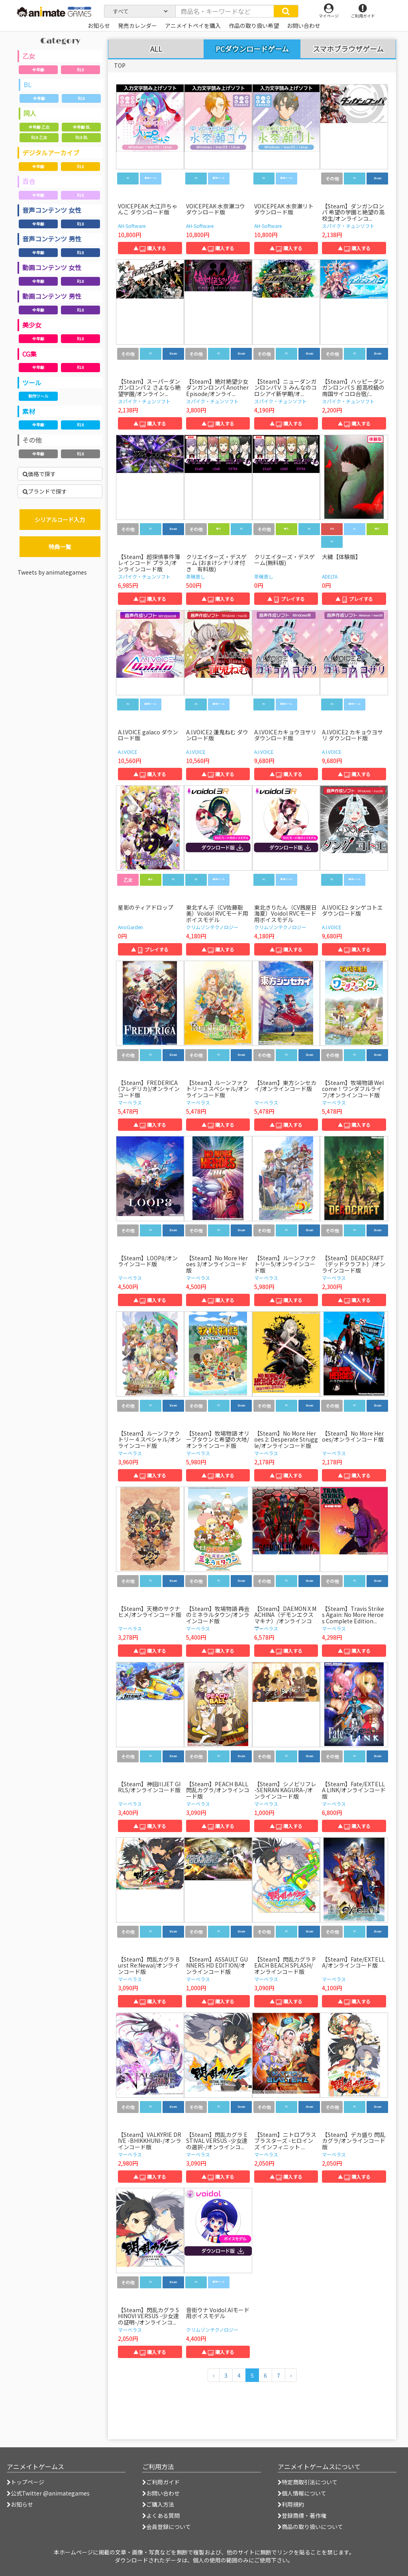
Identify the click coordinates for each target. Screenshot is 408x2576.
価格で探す (39, 474)
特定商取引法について (307, 2482)
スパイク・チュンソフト (348, 225)
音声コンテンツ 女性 (51, 210)
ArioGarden (130, 927)
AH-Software (131, 225)
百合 (28, 181)
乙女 (28, 56)
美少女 (31, 325)
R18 (80, 70)
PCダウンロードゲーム (252, 48)
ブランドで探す (45, 491)
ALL (156, 49)
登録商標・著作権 (302, 2515)
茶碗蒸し (195, 576)
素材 (28, 411)
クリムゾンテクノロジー (212, 927)
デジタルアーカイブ (50, 152)
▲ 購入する (149, 248)
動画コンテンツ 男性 (51, 296)
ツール (31, 382)
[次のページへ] (291, 2375)
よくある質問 (161, 2515)
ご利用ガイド (161, 2482)
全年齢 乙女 (39, 127)
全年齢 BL (81, 127)
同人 (30, 113)
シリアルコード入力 (60, 520)
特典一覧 (60, 547)
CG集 (29, 354)
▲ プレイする (286, 598)
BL (27, 84)
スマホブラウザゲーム (348, 49)
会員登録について (166, 2527)
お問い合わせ (161, 2493)
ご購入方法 (158, 2504)
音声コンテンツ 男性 (51, 238)
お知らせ (20, 2504)
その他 (31, 440)
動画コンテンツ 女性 (51, 267)
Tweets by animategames (52, 572)
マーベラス (130, 1102)
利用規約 (291, 2504)
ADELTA (329, 576)
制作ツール (38, 396)
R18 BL (81, 137)
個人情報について (302, 2493)
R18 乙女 (39, 137)
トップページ (25, 2482)
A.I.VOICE (127, 751)
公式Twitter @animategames (50, 2493)
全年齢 (38, 70)
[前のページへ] (214, 2375)
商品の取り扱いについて (310, 2527)
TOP (120, 65)
